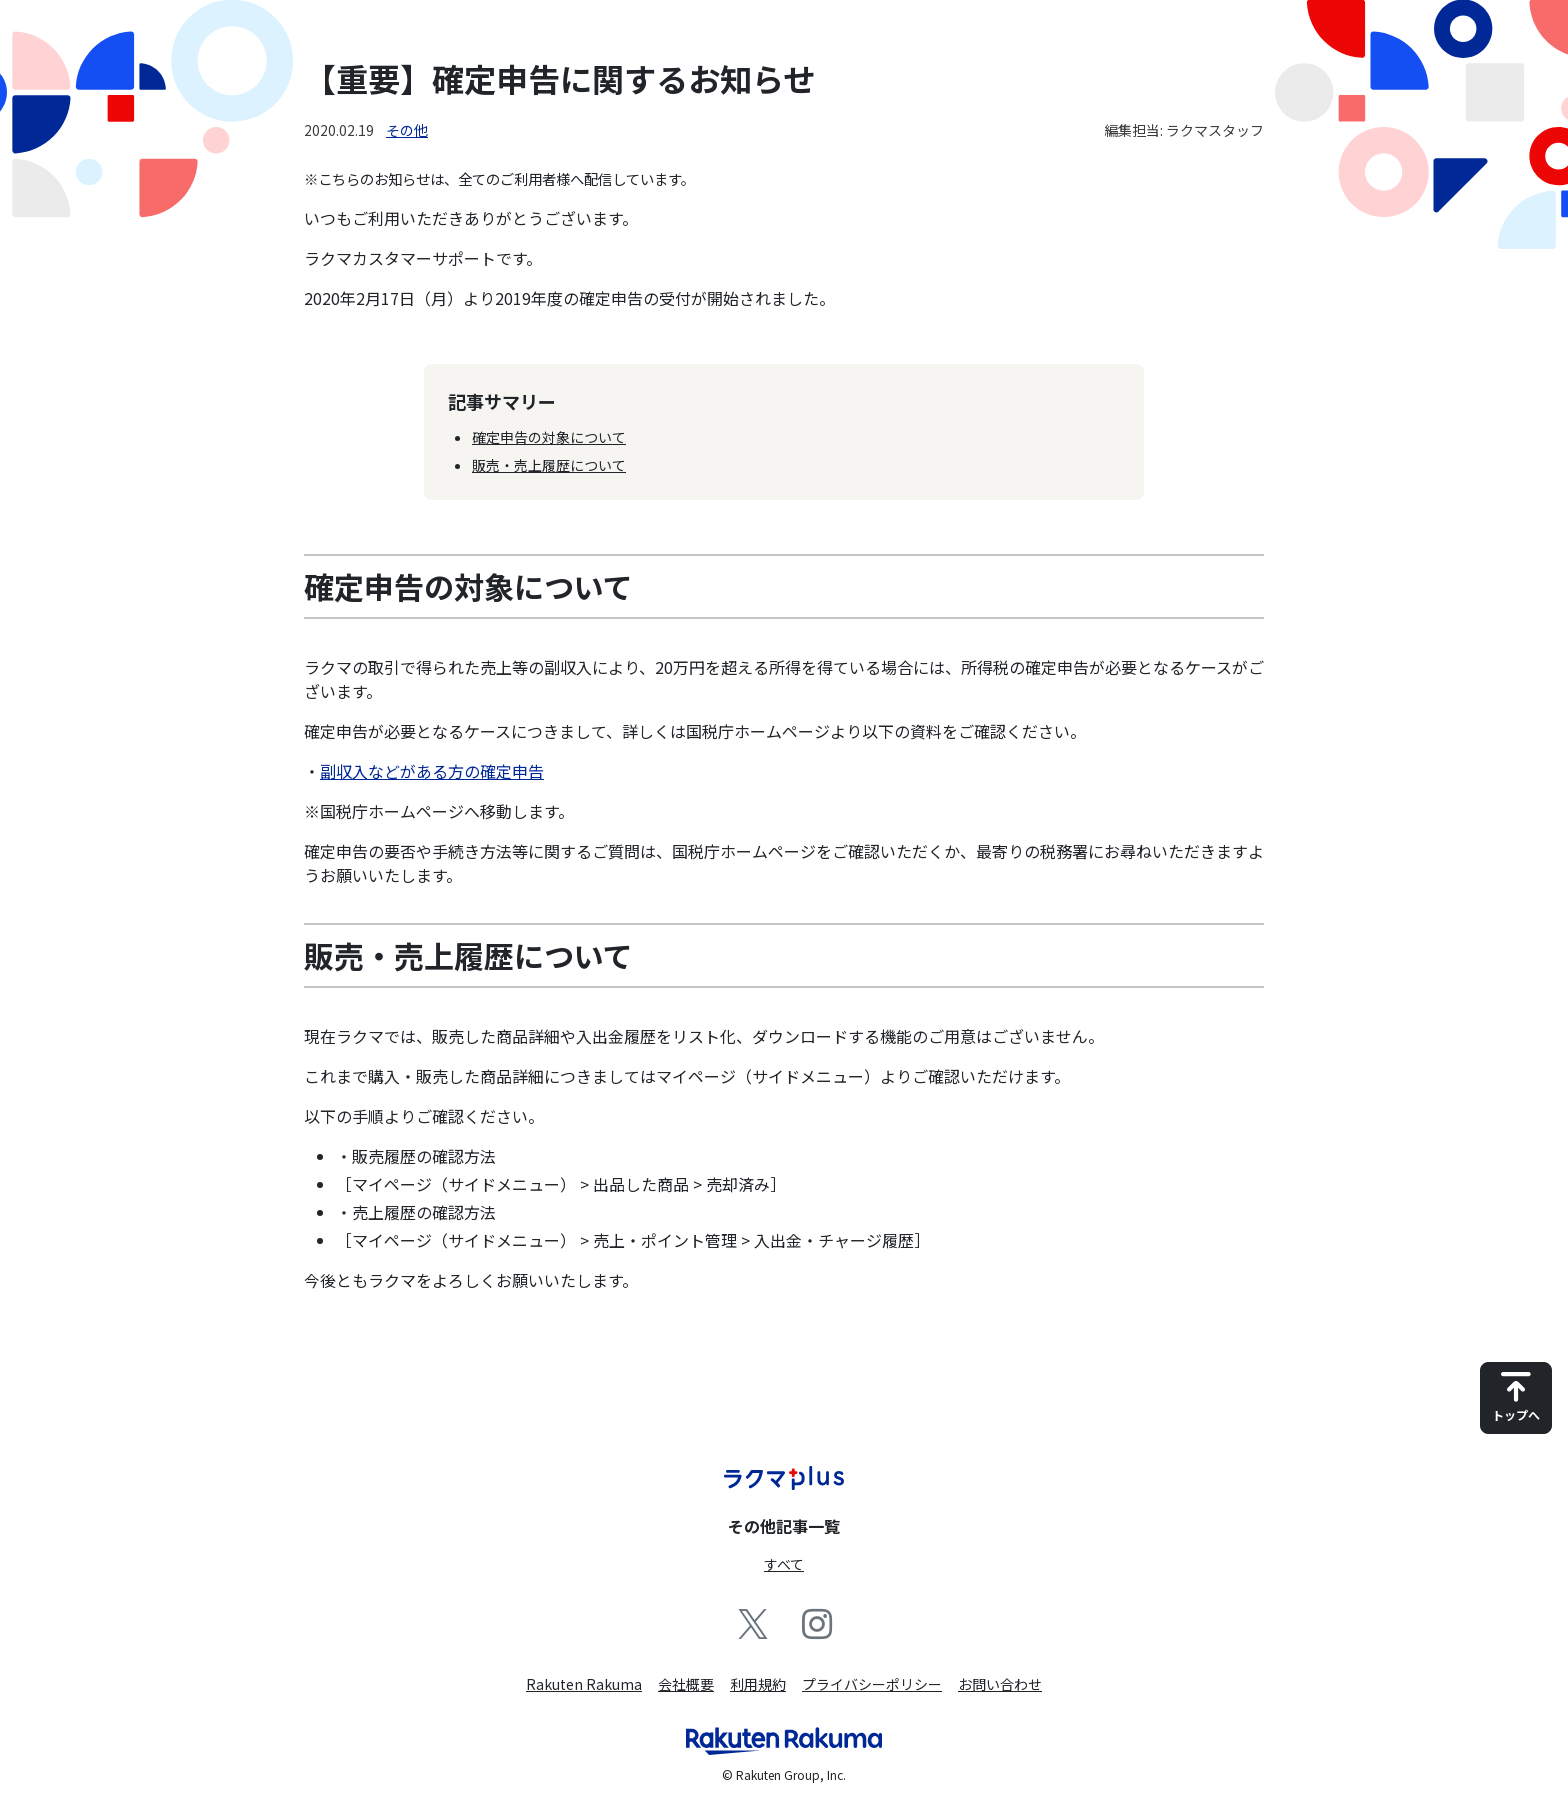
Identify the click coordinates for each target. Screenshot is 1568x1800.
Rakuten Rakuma (584, 1684)
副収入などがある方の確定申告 (432, 771)
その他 (407, 130)
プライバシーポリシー (872, 1684)
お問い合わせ (1000, 1684)
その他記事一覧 (784, 1526)
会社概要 (686, 1684)
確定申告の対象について (549, 437)
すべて (784, 1564)
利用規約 (758, 1684)
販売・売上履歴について (549, 465)
